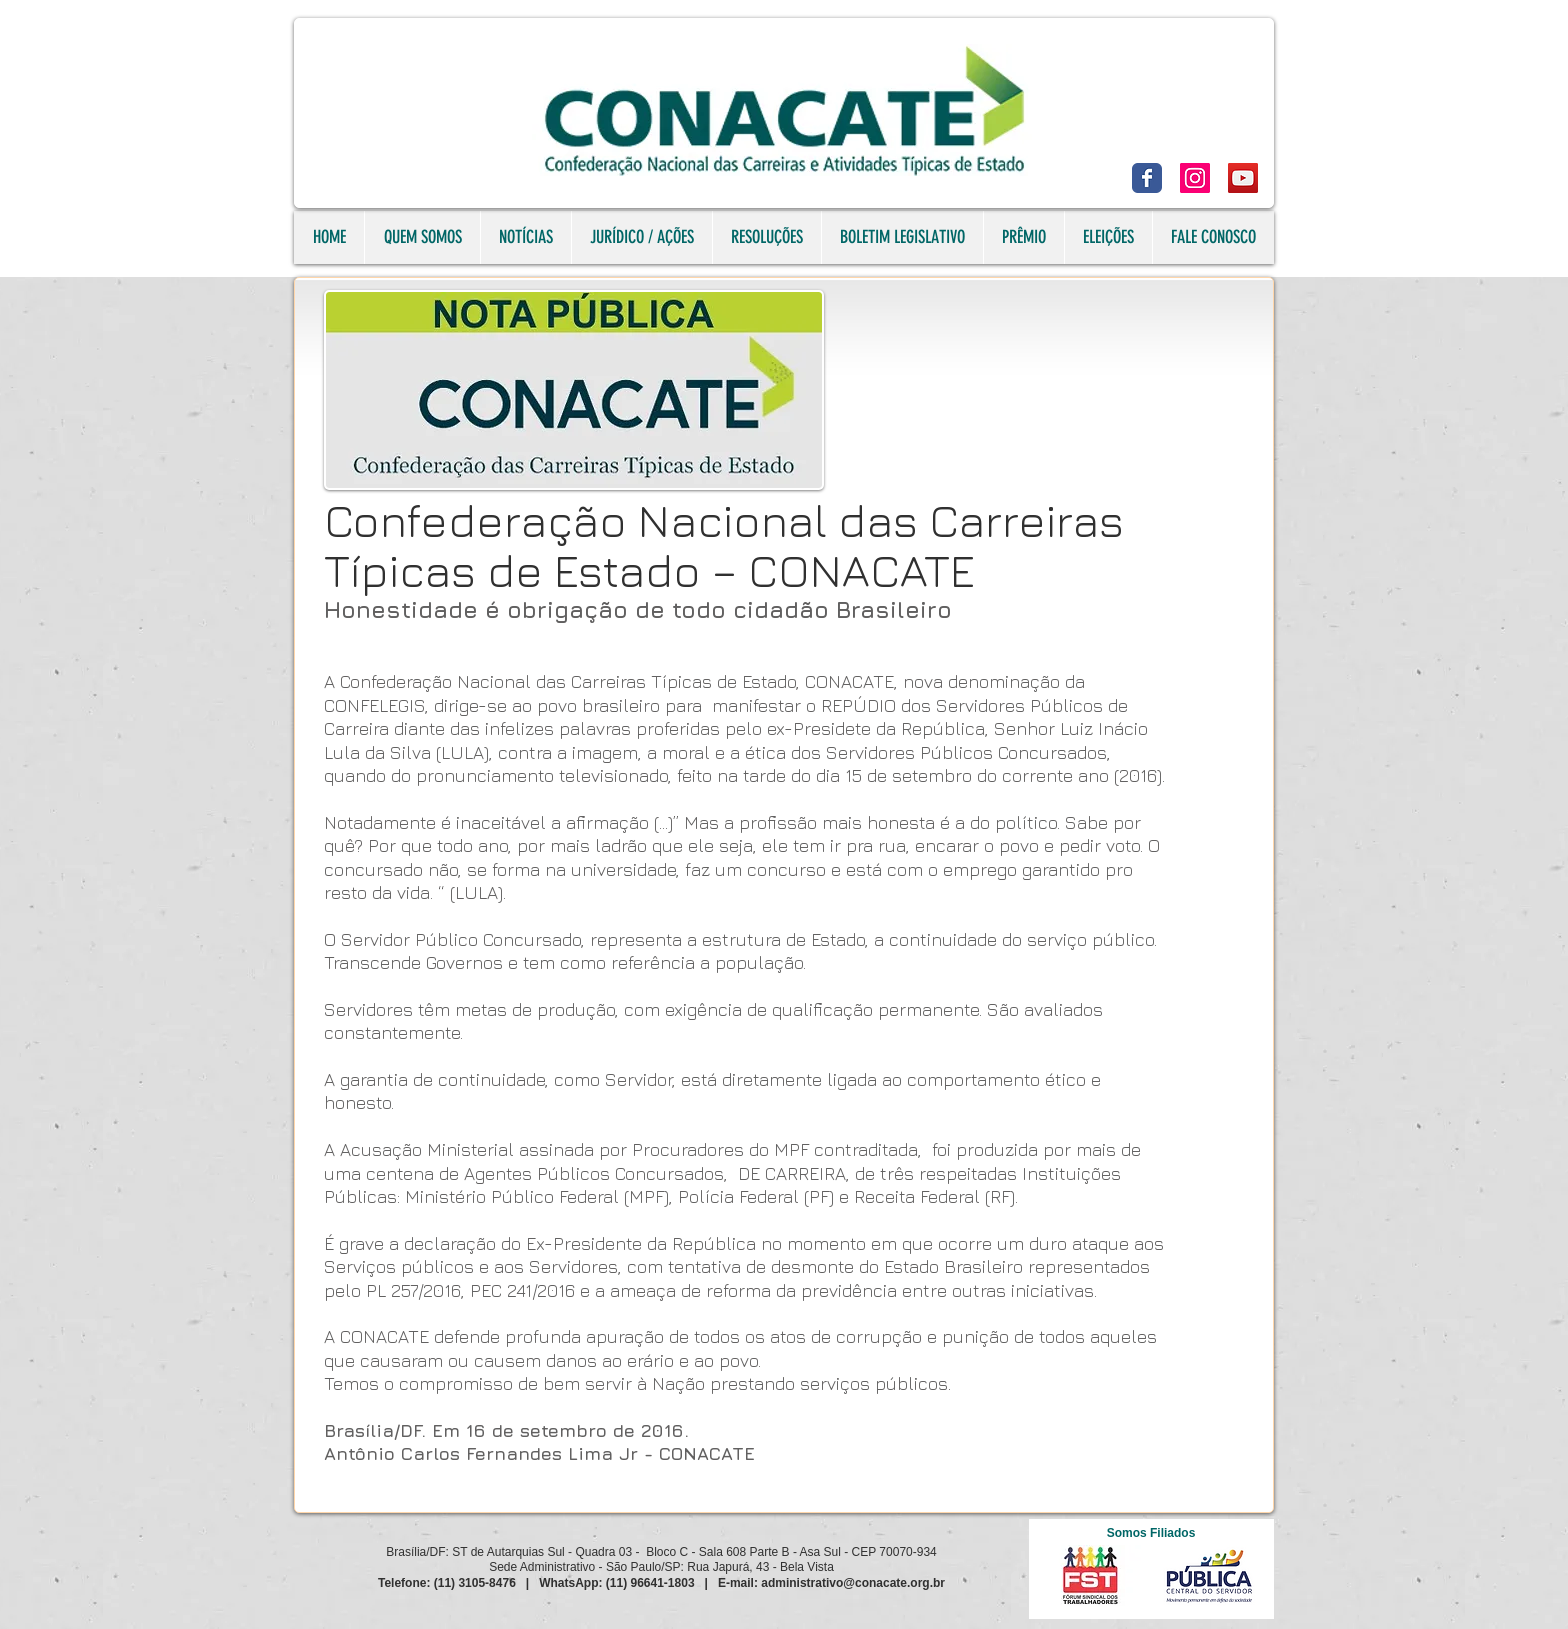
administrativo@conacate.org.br (853, 1583)
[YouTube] (1243, 178)
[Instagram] (1195, 178)
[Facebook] (1147, 178)
